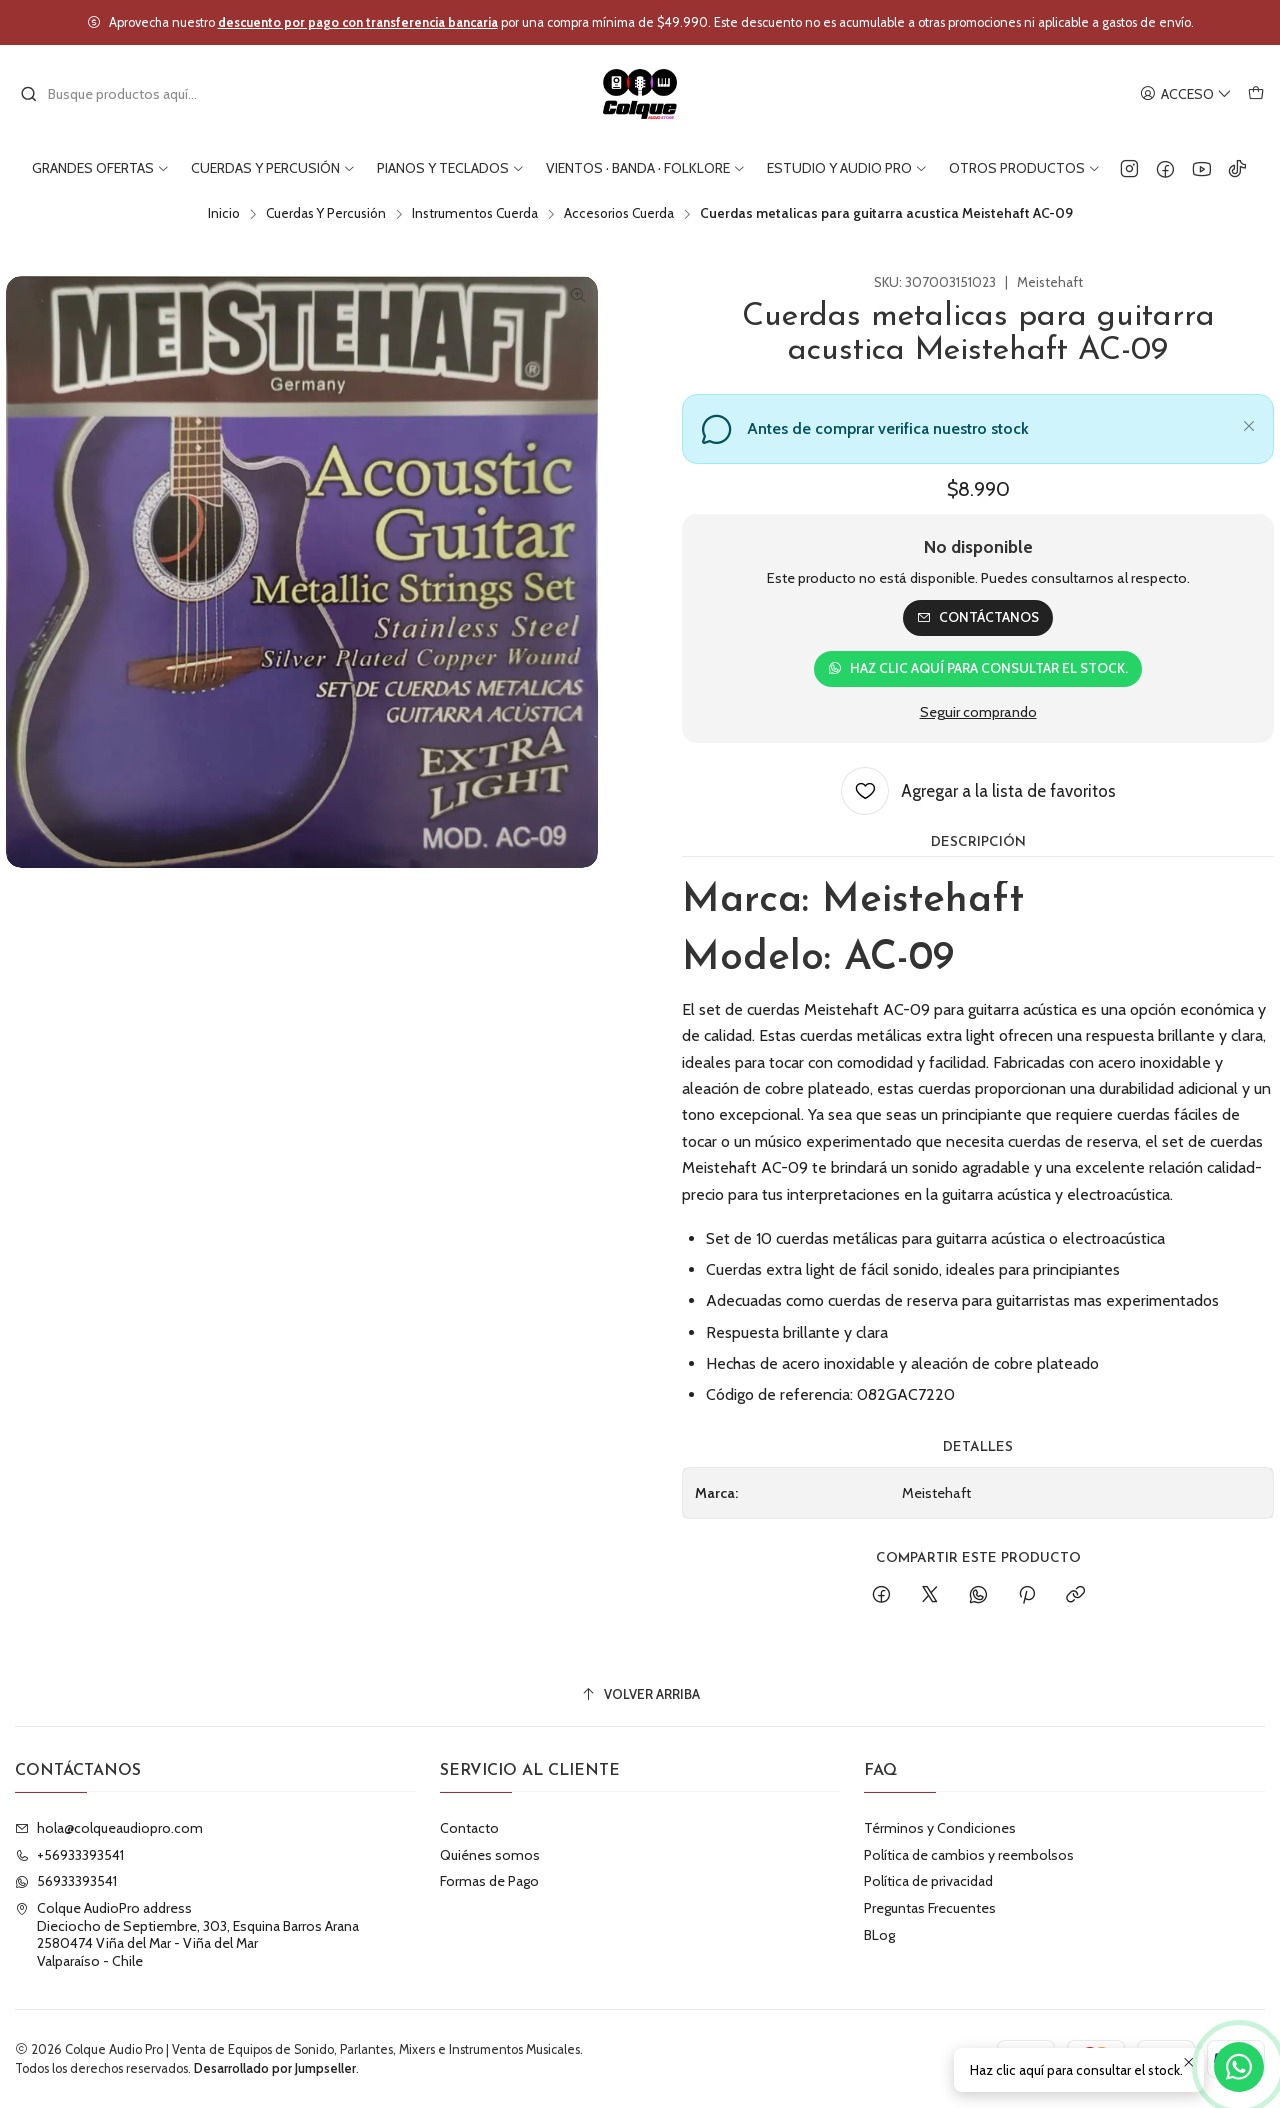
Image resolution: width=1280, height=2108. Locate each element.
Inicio (224, 214)
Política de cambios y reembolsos (969, 1855)
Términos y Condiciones (940, 1828)
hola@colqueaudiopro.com (109, 1828)
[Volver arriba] (640, 1694)
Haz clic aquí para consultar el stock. (978, 668)
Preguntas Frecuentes (930, 1908)
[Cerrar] (1249, 423)
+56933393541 (69, 1855)
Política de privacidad (928, 1881)
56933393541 (66, 1881)
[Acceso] (1186, 94)
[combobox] (122, 94)
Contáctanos (978, 617)
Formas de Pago (489, 1881)
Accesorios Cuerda (619, 214)
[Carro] (1256, 94)
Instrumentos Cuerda (475, 214)
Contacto (469, 1828)
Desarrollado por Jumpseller (275, 2068)
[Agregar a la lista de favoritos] (978, 791)
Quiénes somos (490, 1855)
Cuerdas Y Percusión (326, 214)
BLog (879, 1935)
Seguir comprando (978, 712)
